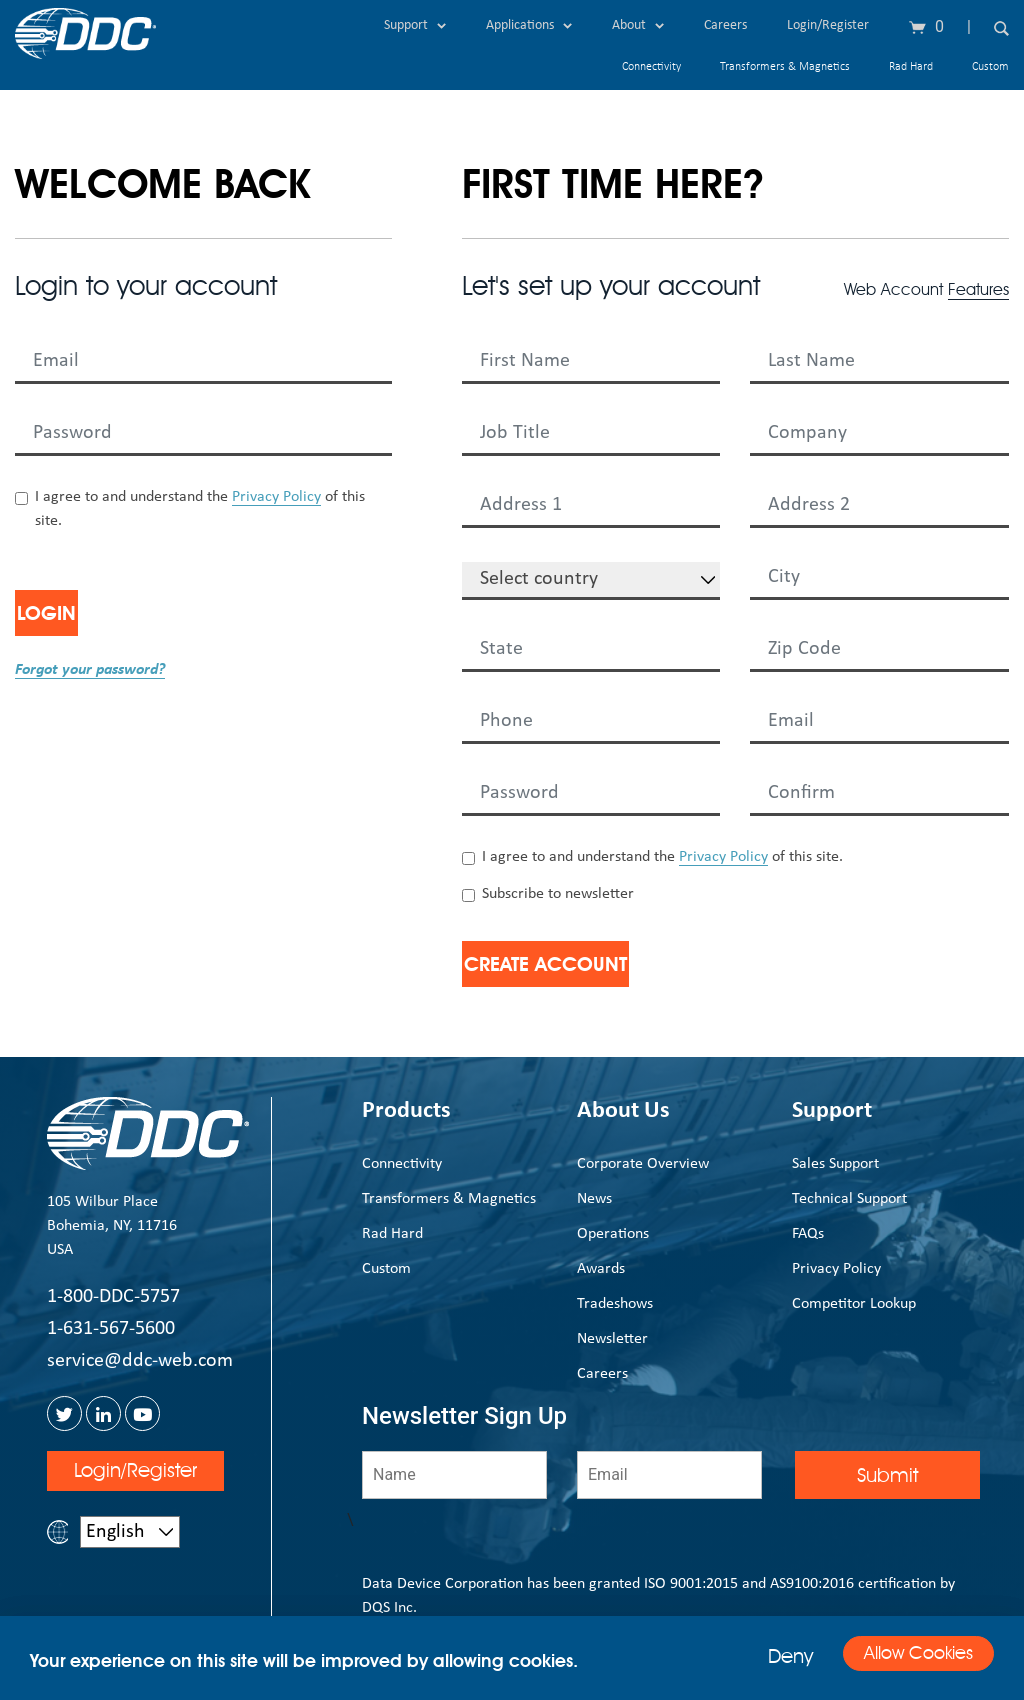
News (594, 1199)
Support (415, 25)
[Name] (454, 1475)
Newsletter (612, 1339)
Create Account (584, 964)
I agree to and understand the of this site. (200, 509)
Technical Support (849, 1199)
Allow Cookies (901, 1657)
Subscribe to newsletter (558, 894)
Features (978, 289)
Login (77, 613)
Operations (613, 1234)
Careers (725, 25)
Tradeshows (615, 1304)
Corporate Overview (643, 1164)
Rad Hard (911, 67)
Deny (756, 1656)
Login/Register (828, 25)
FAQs (808, 1234)
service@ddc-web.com (140, 1361)
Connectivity (651, 67)
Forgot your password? (90, 670)
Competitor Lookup (854, 1304)
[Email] (669, 1475)
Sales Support (835, 1164)
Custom (990, 67)
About (638, 25)
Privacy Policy (276, 497)
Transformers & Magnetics (785, 67)
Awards (601, 1269)
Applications (529, 25)
